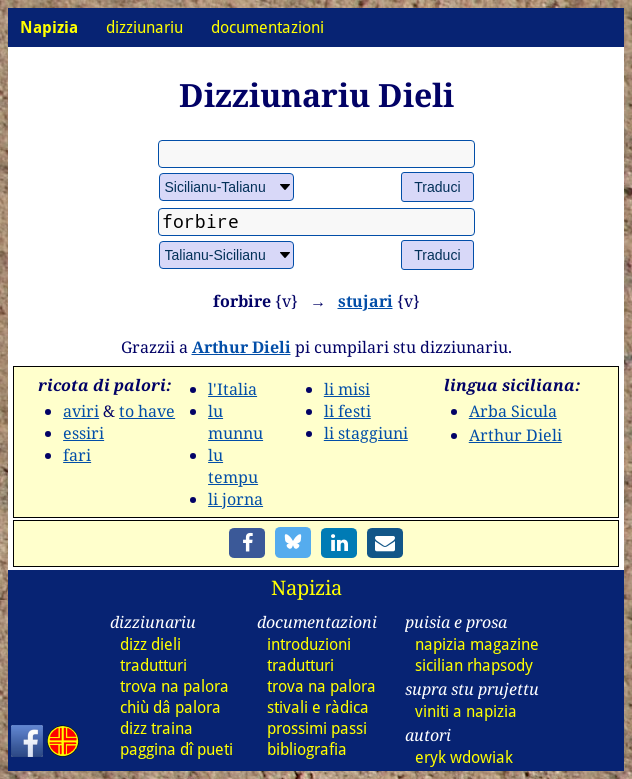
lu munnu (235, 422)
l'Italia (232, 389)
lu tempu (233, 466)
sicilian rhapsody (474, 665)
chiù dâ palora (170, 707)
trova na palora (174, 686)
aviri (81, 411)
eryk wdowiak (464, 757)
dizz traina (156, 728)
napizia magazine (477, 644)
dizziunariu (144, 27)
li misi (347, 389)
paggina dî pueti (176, 749)
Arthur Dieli (241, 347)
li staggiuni (366, 433)
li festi (347, 411)
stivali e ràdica (318, 707)
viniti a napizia (466, 711)
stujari (365, 301)
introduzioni (309, 644)
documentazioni (267, 27)
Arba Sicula (513, 411)
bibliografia (307, 749)
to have (147, 411)
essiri (83, 433)
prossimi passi (317, 728)
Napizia (306, 587)
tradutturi (153, 665)
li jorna (235, 499)
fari (77, 455)
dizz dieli (150, 644)
